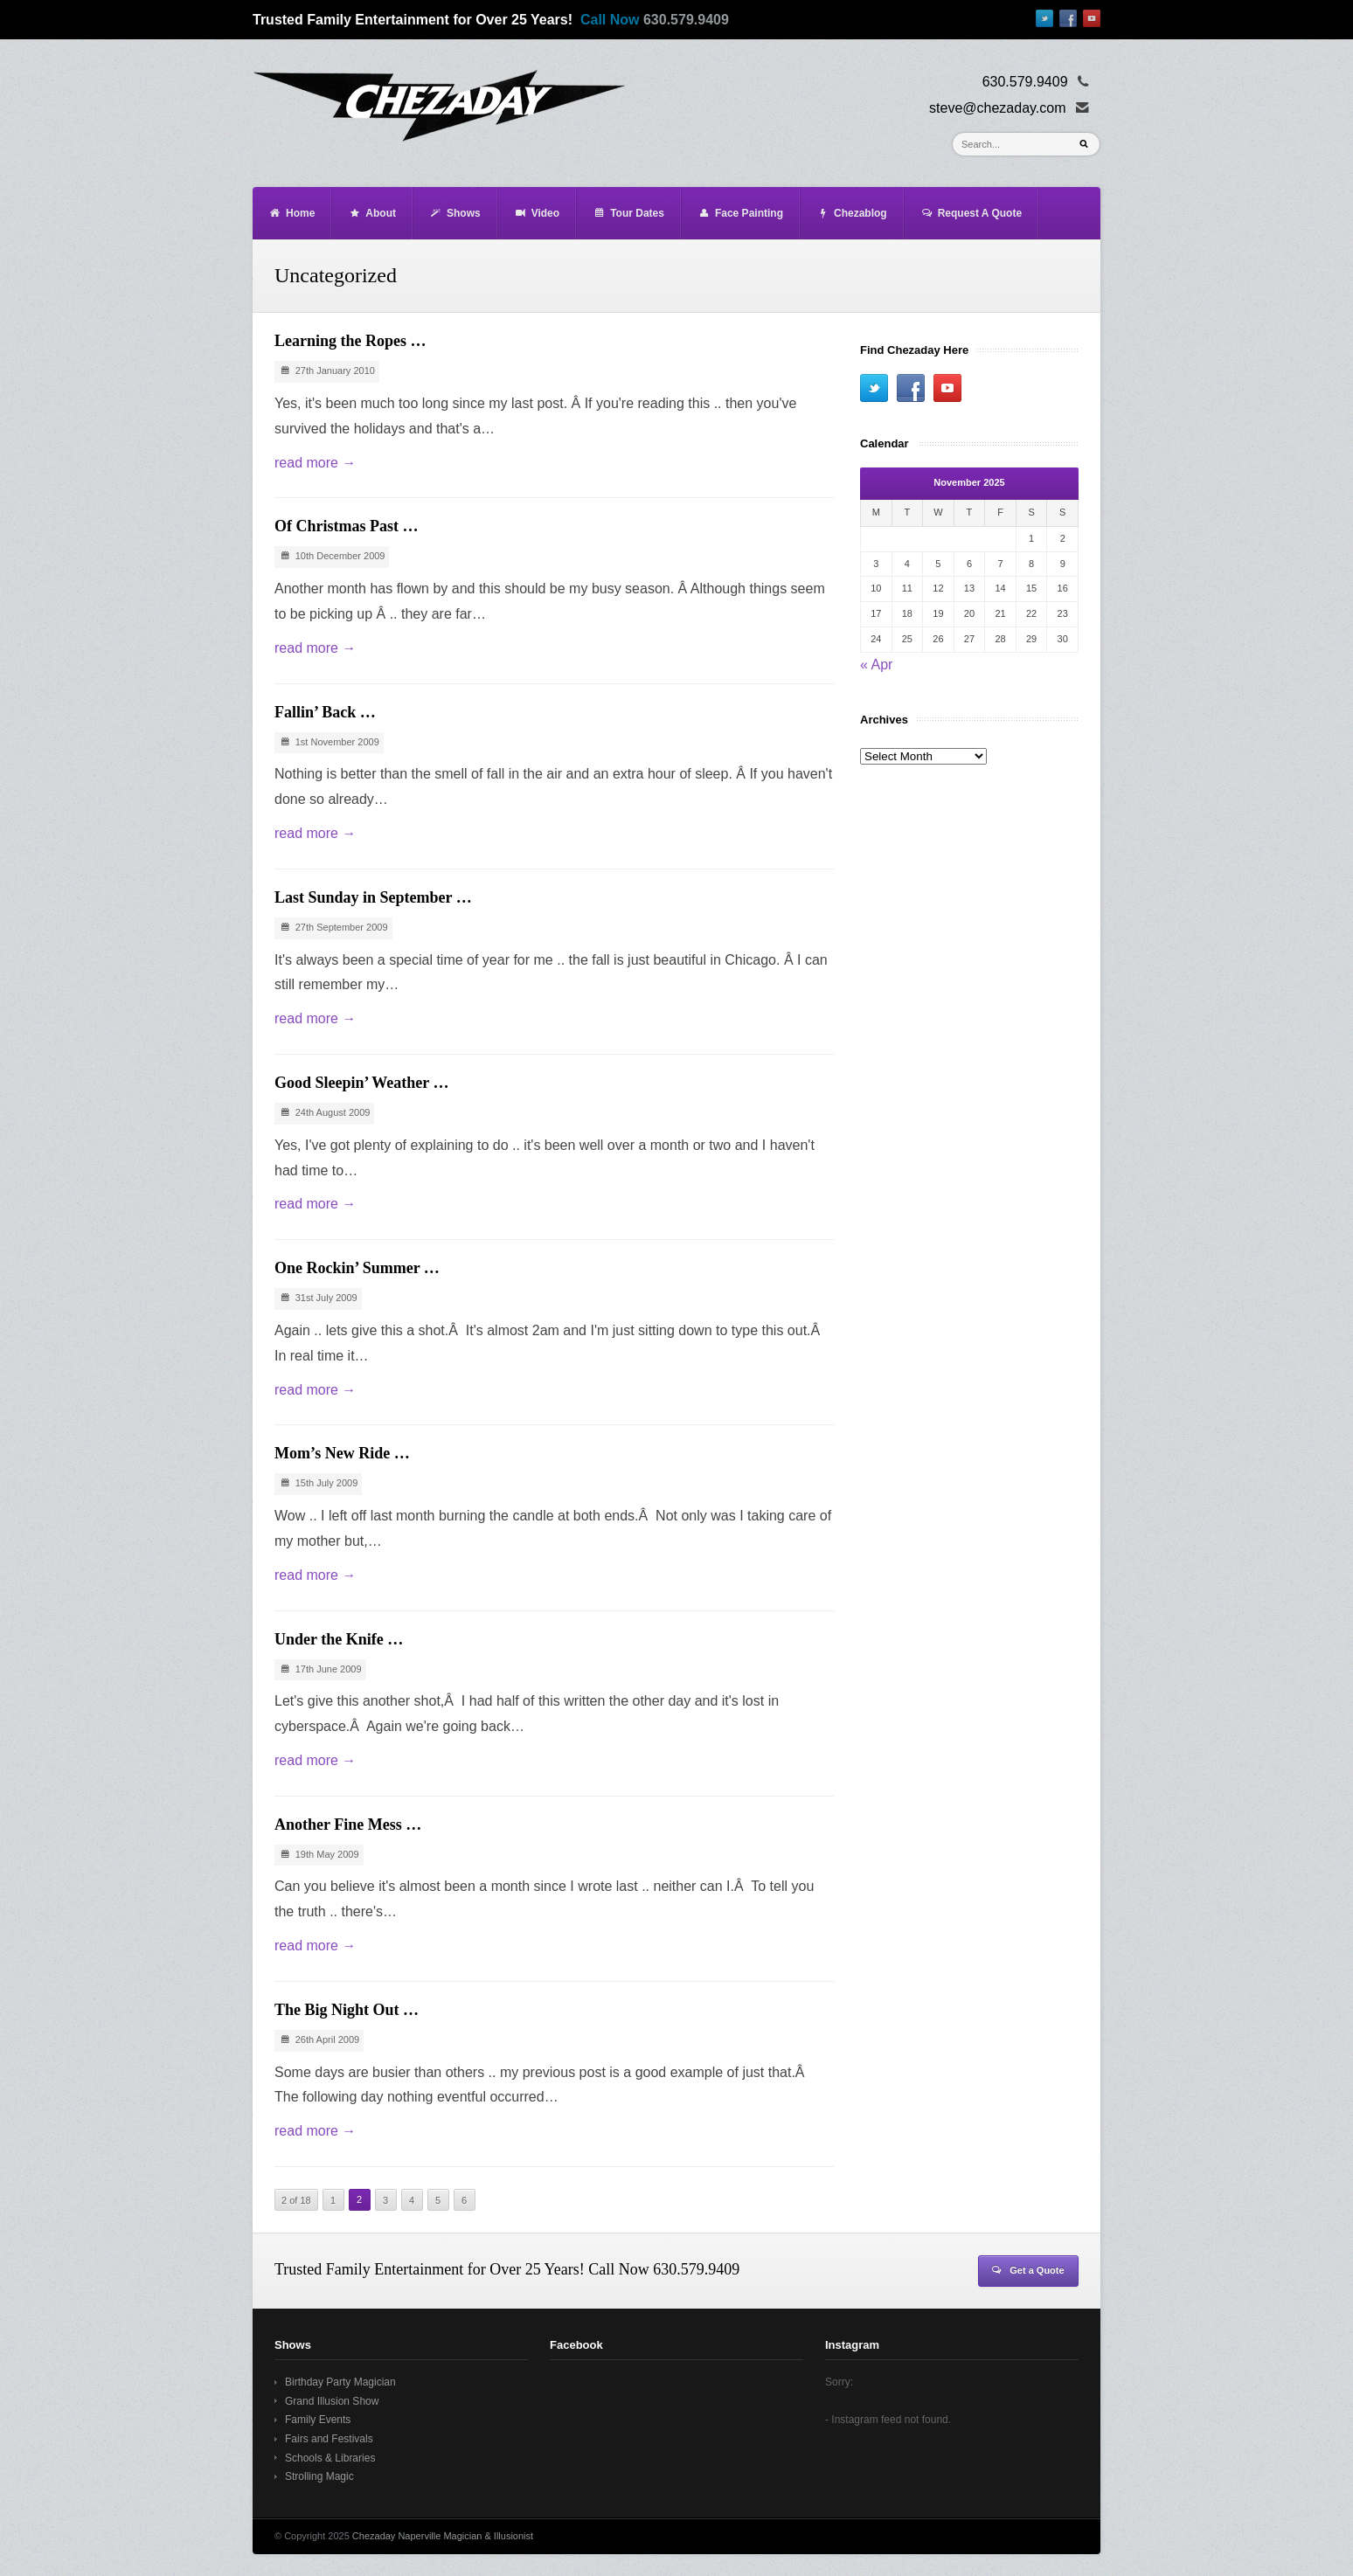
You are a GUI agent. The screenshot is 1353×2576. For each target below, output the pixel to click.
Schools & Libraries (330, 2458)
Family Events (317, 2419)
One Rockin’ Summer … (357, 1268)
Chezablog (851, 213)
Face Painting (740, 213)
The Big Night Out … (346, 2010)
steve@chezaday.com (997, 107)
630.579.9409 (686, 19)
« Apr (876, 664)
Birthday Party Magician (340, 2382)
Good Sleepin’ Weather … (361, 1082)
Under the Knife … (338, 1639)
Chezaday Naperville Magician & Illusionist (442, 2536)
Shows (455, 213)
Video (536, 213)
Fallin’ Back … (325, 712)
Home (291, 213)
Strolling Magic (319, 2476)
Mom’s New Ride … (342, 1453)
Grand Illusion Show (331, 2401)
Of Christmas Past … (346, 526)
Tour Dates (628, 213)
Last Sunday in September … (373, 897)
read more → (315, 462)
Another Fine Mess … (347, 1824)
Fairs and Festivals (329, 2439)
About (372, 213)
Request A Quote (971, 213)
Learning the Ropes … (350, 341)
